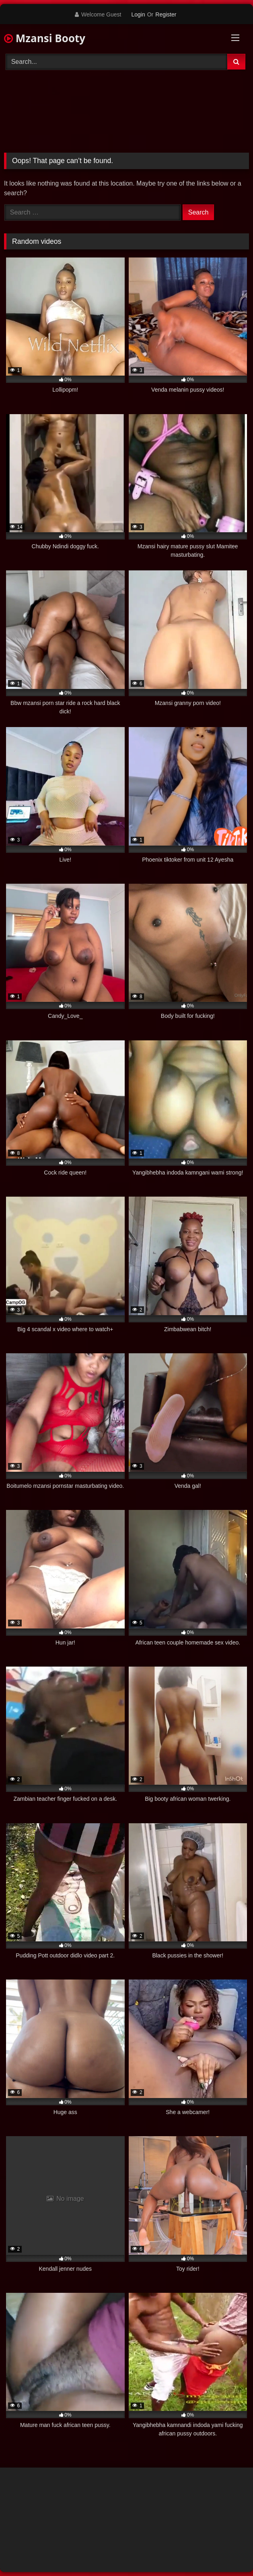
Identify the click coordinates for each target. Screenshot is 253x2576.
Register (165, 14)
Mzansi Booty (44, 38)
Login (138, 14)
